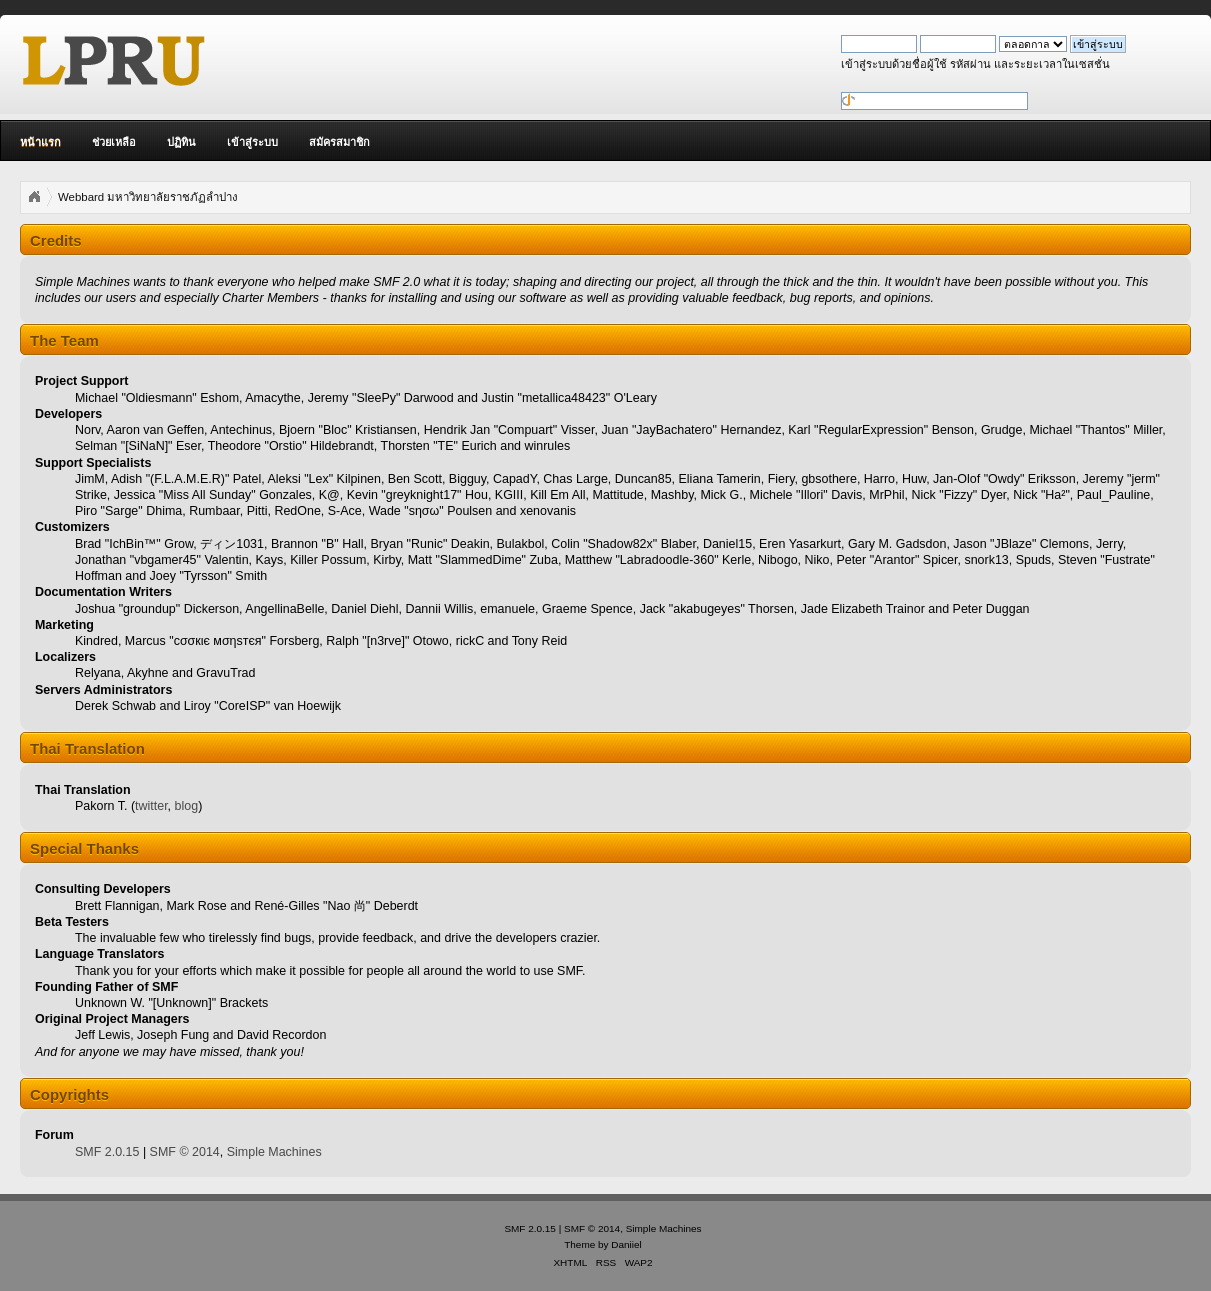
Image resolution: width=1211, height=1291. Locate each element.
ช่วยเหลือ (114, 142)
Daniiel (626, 1244)
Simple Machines (274, 1152)
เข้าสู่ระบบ (252, 142)
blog (187, 806)
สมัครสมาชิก (339, 142)
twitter (151, 806)
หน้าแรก (40, 142)
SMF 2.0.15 (107, 1152)
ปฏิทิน (181, 142)
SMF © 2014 (185, 1152)
